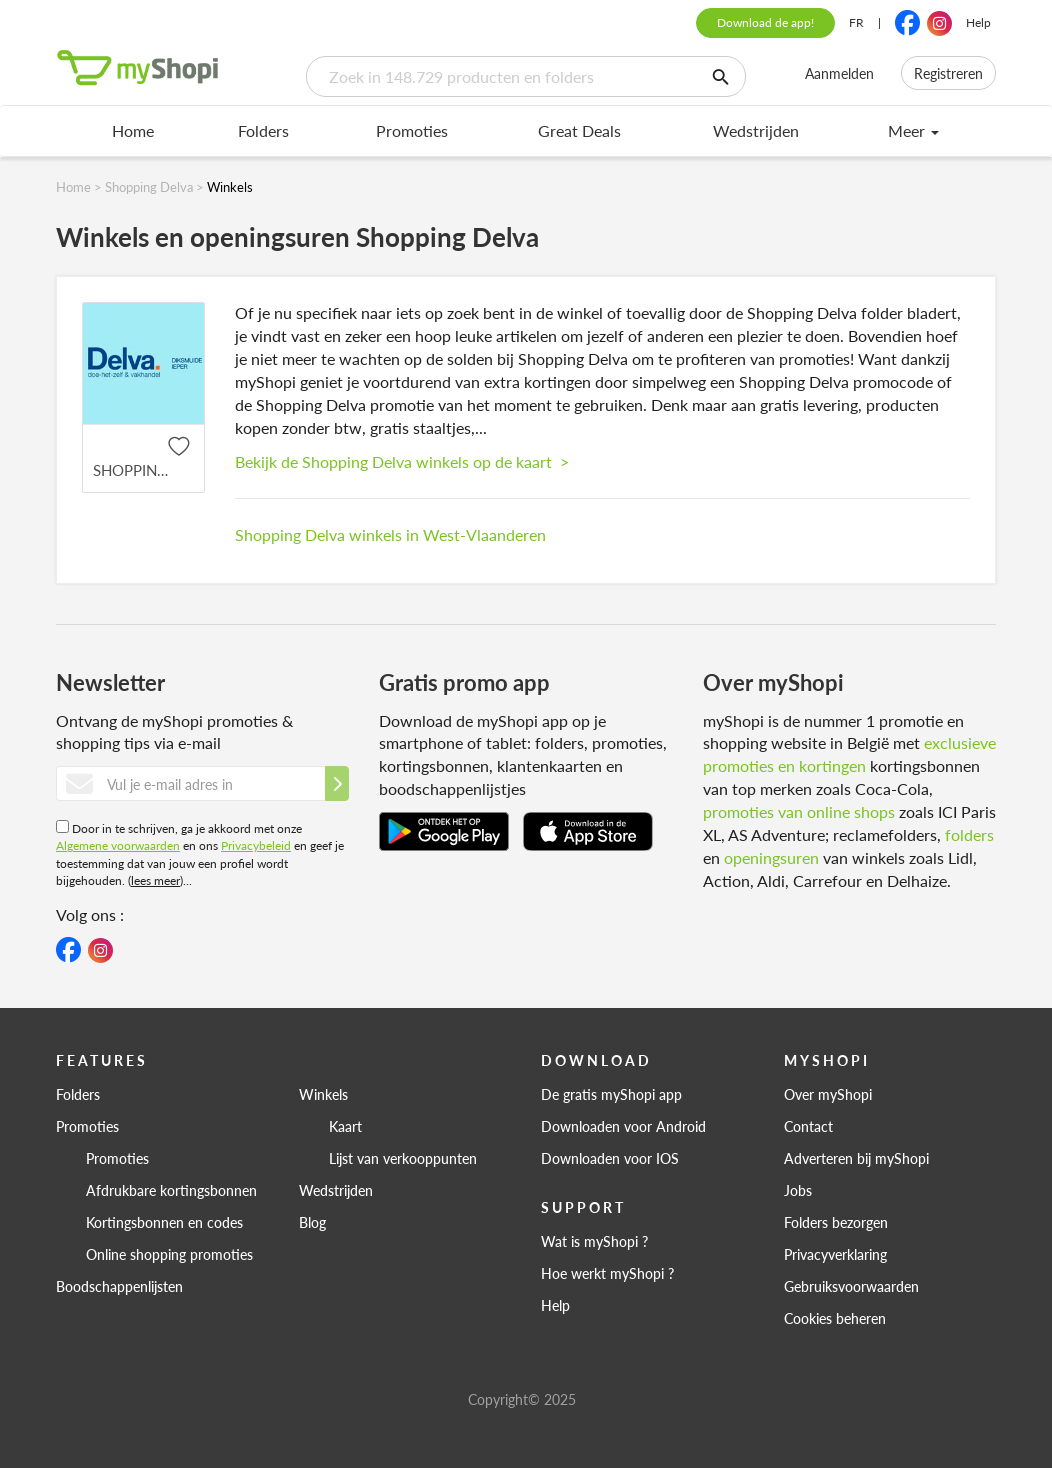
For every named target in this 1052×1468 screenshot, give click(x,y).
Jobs (798, 1190)
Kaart (345, 1126)
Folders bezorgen (836, 1222)
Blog (312, 1222)
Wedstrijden (756, 130)
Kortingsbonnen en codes (164, 1222)
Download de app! (765, 22)
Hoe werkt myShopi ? (607, 1273)
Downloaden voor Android (623, 1126)
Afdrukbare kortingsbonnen (171, 1190)
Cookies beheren (835, 1318)
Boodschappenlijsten (119, 1286)
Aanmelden (839, 73)
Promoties (412, 130)
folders (969, 834)
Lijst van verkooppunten (403, 1158)
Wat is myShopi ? (594, 1241)
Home (133, 130)
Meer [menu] (913, 130)
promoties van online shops (799, 811)
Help (978, 22)
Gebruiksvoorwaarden (851, 1286)
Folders (263, 130)
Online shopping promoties (169, 1254)
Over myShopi (828, 1094)
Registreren (948, 73)
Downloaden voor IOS (610, 1158)
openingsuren (771, 857)
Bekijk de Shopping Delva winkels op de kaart (402, 461)
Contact (808, 1126)
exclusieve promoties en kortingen (849, 754)
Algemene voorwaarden (118, 845)
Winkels (323, 1094)
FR (856, 22)
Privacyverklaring (835, 1254)
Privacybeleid (256, 845)
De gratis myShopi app (611, 1094)
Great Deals (579, 130)
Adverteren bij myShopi (856, 1158)
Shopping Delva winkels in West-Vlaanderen (390, 534)
